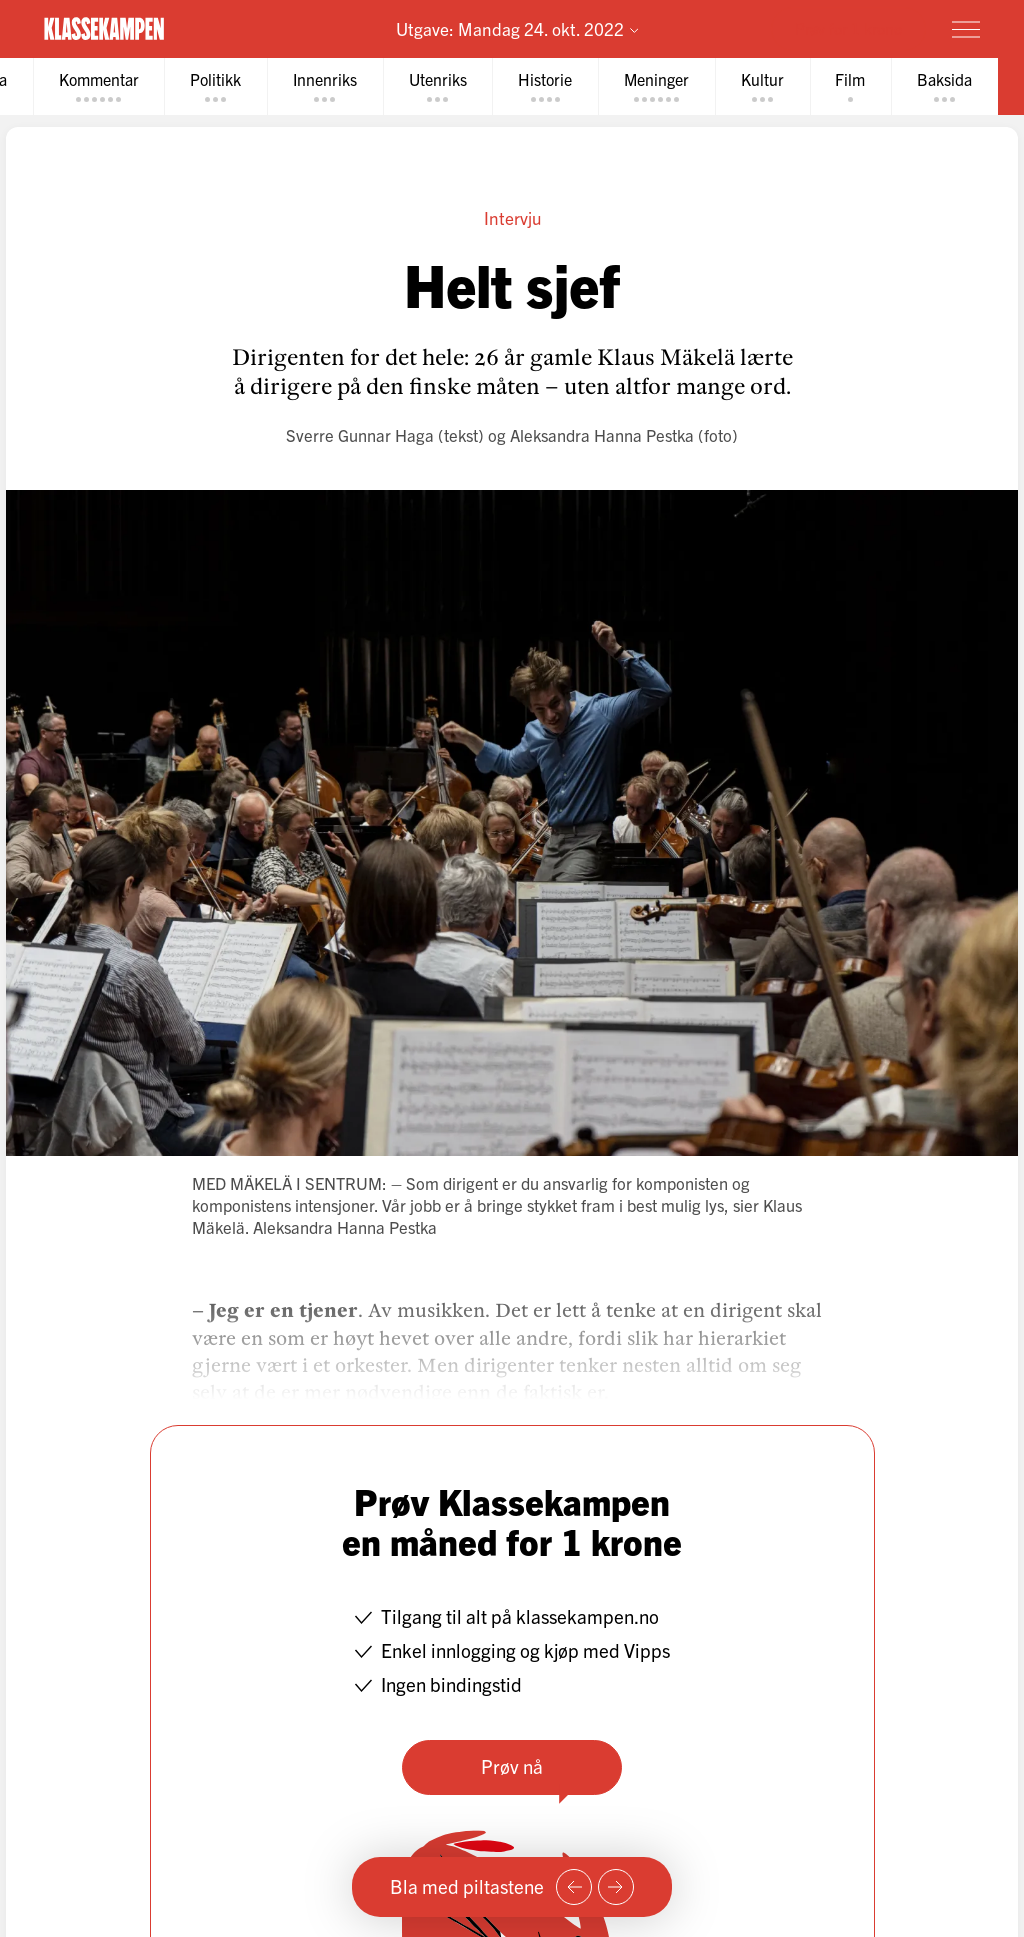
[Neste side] (616, 1887)
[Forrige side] (574, 1887)
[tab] (99, 86)
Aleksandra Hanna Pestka (602, 434)
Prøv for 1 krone (848, 28)
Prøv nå (512, 1766)
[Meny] (966, 29)
